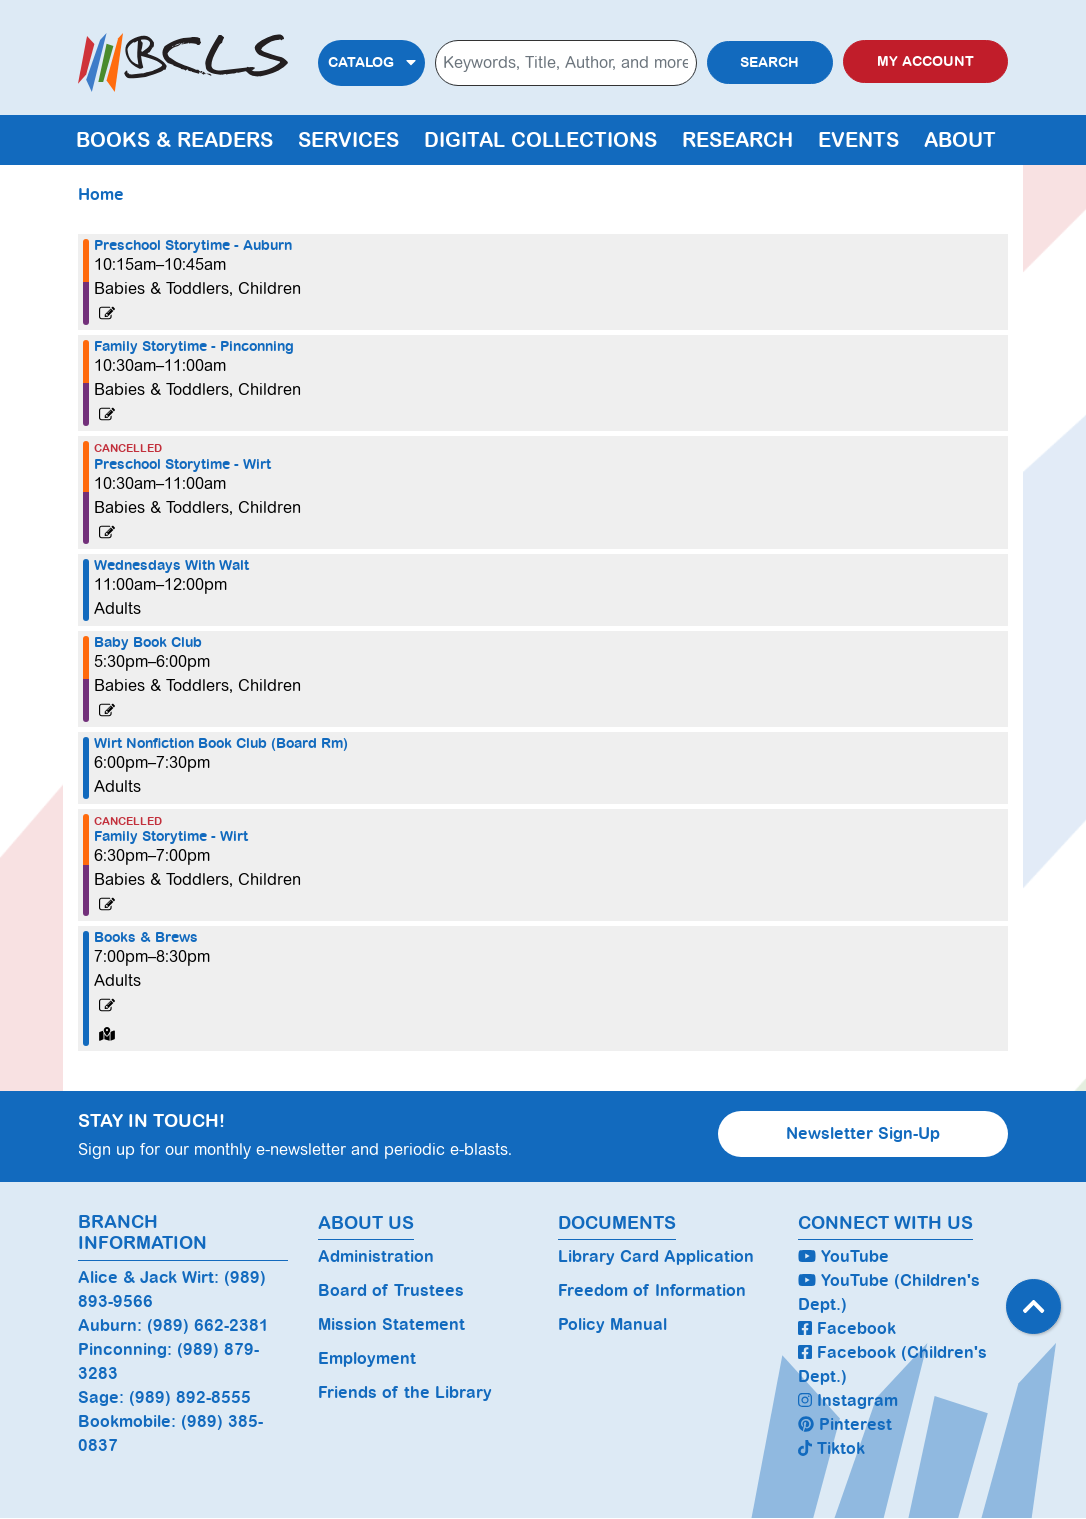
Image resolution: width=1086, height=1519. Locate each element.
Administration (376, 1256)
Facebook (847, 1328)
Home (101, 194)
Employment (367, 1358)
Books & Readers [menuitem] (174, 140)
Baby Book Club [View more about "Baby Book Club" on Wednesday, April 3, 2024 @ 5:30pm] (148, 642)
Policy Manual (612, 1324)
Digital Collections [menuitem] (540, 140)
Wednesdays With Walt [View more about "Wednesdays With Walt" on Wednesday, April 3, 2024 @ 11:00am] (171, 565)
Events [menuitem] (858, 140)
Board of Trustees (391, 1290)
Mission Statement (391, 1324)
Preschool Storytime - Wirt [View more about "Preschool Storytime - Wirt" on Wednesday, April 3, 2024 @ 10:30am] (182, 464)
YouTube (843, 1256)
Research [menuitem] (737, 140)
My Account (925, 61)
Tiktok (831, 1448)
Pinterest (845, 1424)
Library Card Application (656, 1256)
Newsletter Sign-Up (863, 1133)
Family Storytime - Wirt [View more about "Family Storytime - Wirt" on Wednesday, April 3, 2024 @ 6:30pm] (171, 836)
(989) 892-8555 (190, 1397)
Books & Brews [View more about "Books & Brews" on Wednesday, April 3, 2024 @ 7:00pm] (146, 937)
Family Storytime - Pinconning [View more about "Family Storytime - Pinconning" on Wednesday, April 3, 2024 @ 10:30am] (194, 346)
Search (769, 62)
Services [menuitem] (348, 140)
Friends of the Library (405, 1392)
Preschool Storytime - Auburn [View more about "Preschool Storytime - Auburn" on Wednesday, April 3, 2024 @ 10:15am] (193, 245)
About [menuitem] (960, 140)
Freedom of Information (652, 1290)
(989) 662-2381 (208, 1325)
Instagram (848, 1400)
